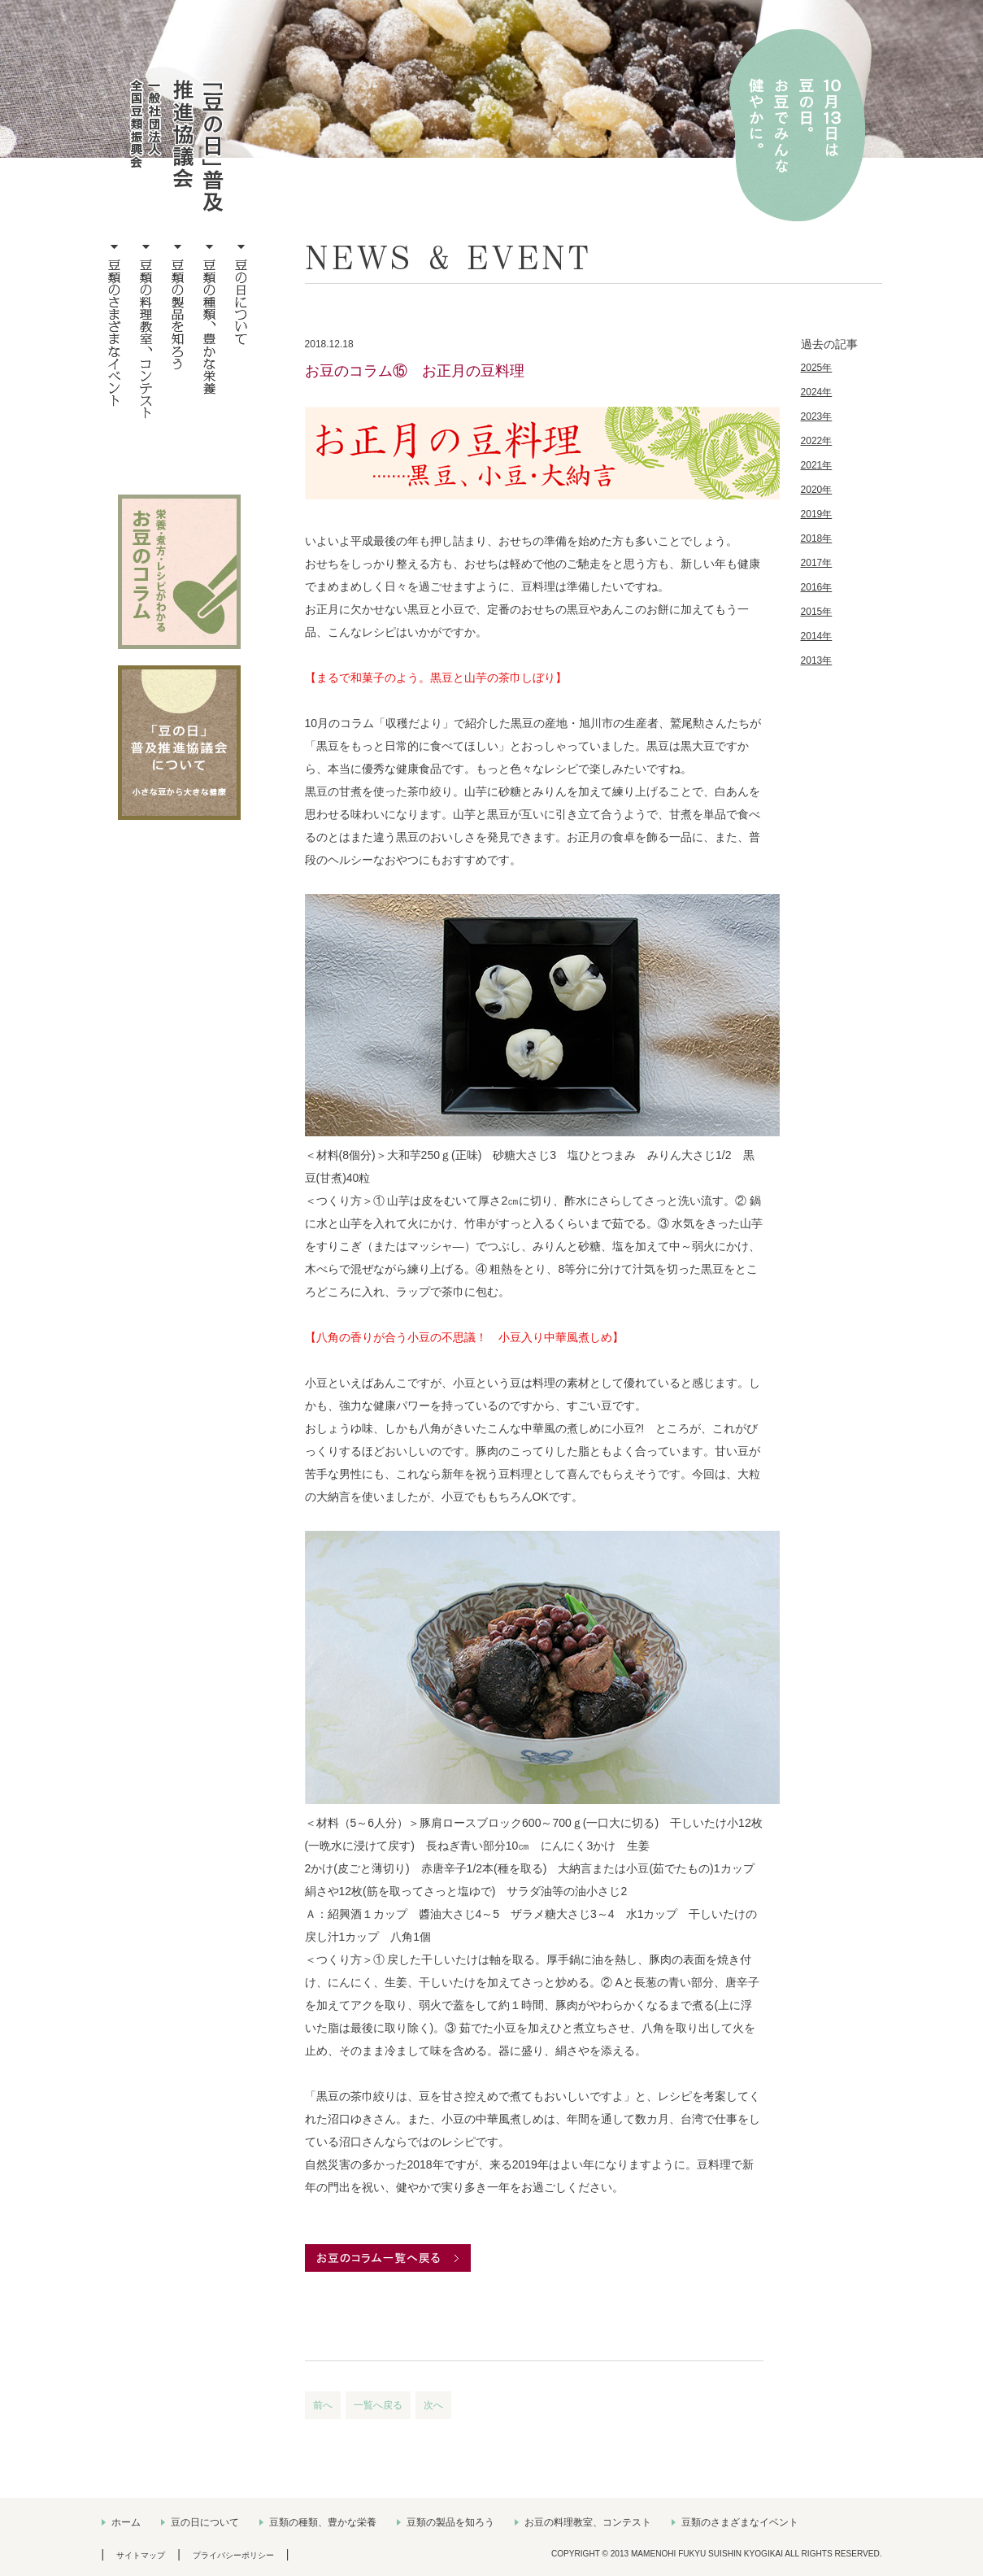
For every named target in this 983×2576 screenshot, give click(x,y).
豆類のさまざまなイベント (739, 2522)
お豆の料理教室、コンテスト (587, 2522)
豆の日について (205, 2522)
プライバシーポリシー (233, 2555)
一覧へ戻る (378, 2405)
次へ (433, 2405)
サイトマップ (140, 2555)
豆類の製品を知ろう (450, 2522)
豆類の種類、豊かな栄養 (322, 2522)
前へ (323, 2405)
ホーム (126, 2522)
